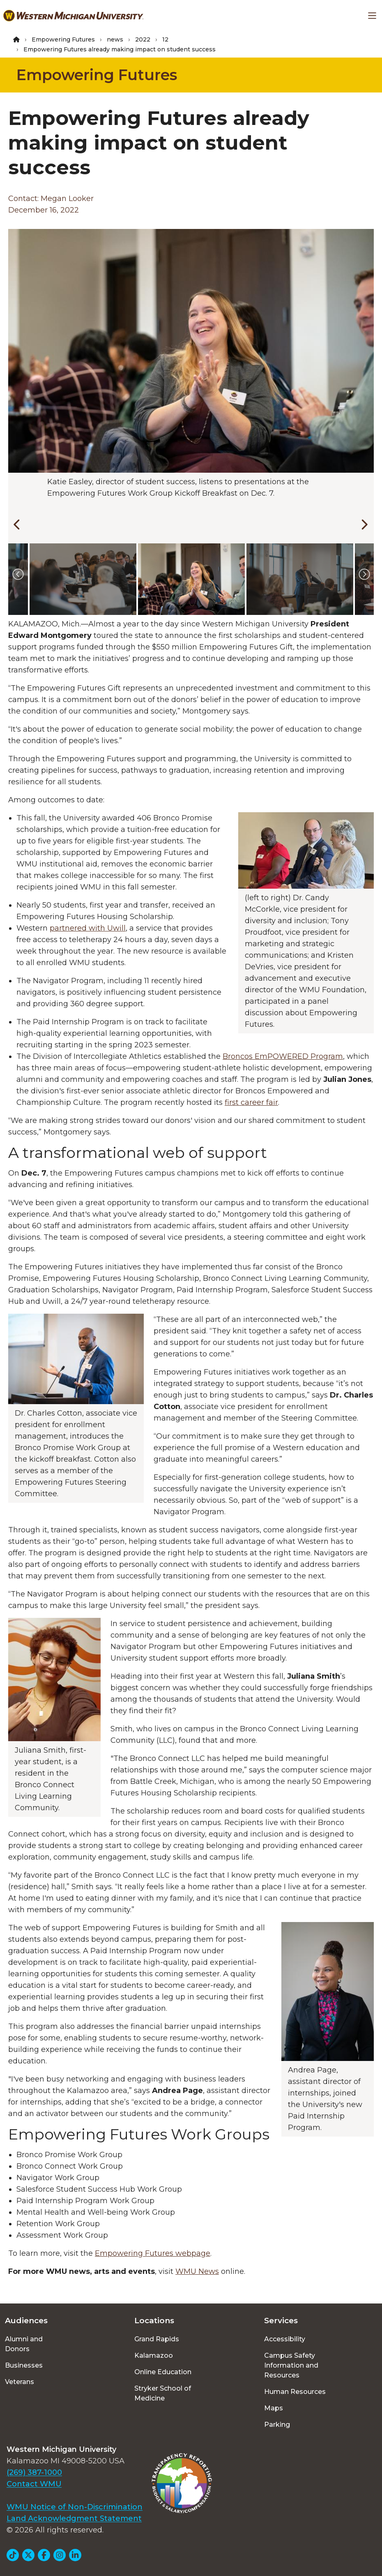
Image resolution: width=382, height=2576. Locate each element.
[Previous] (16, 523)
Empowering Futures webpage (152, 2253)
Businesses (24, 2365)
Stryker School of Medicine (162, 2393)
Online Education (162, 2372)
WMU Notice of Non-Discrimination (75, 2506)
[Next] (362, 523)
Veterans (19, 2382)
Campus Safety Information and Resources (291, 2365)
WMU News (197, 2271)
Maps (273, 2408)
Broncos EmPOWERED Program (283, 1056)
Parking (277, 2424)
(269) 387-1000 (34, 2472)
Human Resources (295, 2392)
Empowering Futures (63, 39)
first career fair (251, 1102)
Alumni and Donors (24, 2344)
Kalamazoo (153, 2355)
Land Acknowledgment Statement (74, 2518)
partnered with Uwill (88, 928)
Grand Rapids (156, 2339)
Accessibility (284, 2339)
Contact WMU (34, 2483)
